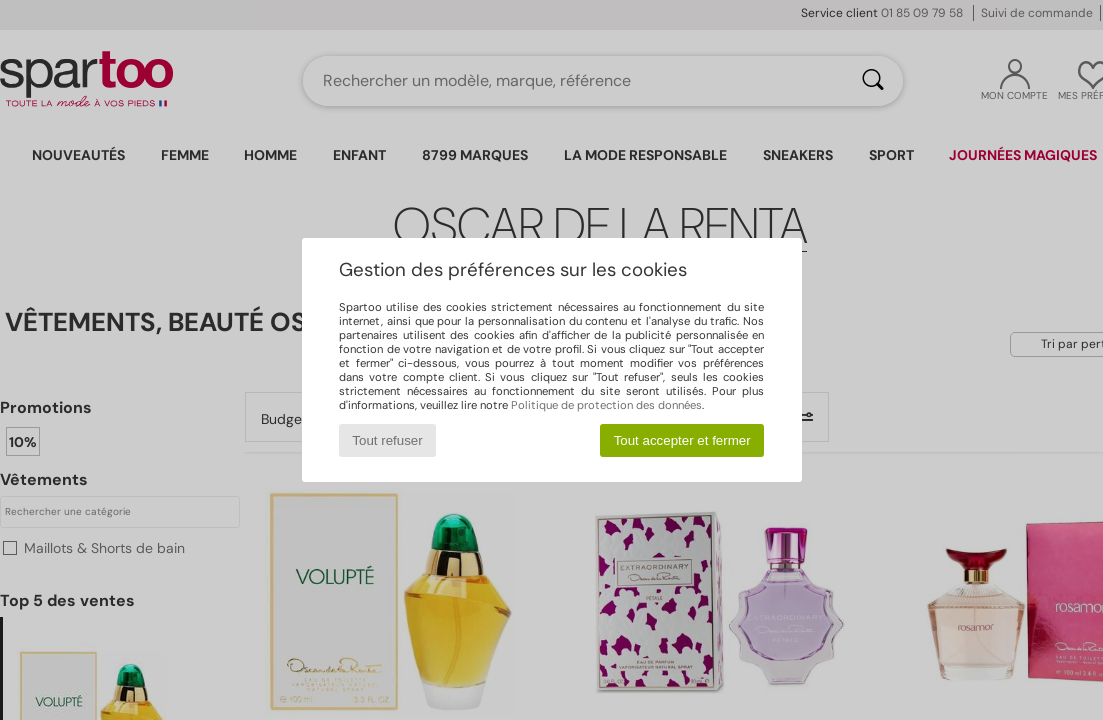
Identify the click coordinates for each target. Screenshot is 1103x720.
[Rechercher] (873, 81)
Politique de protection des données (606, 405)
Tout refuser (387, 440)
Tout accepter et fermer (682, 440)
